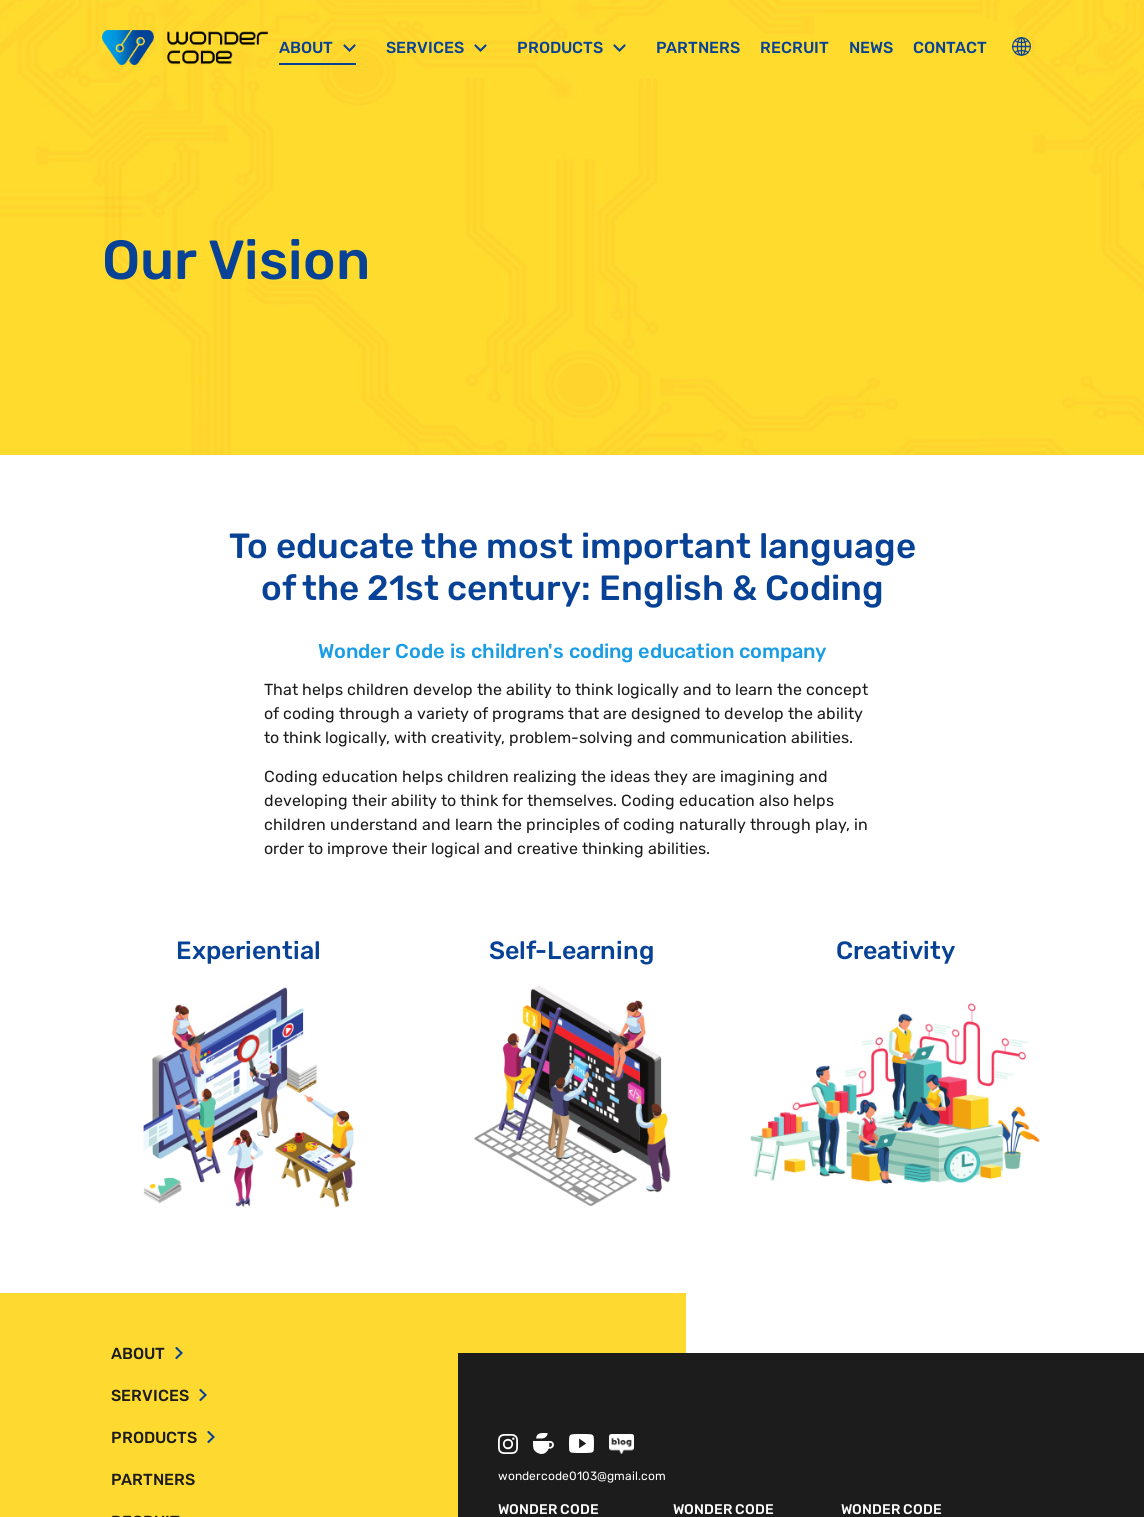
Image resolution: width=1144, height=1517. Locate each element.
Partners (698, 47)
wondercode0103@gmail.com (582, 1476)
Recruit (794, 47)
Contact (950, 47)
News (871, 47)
